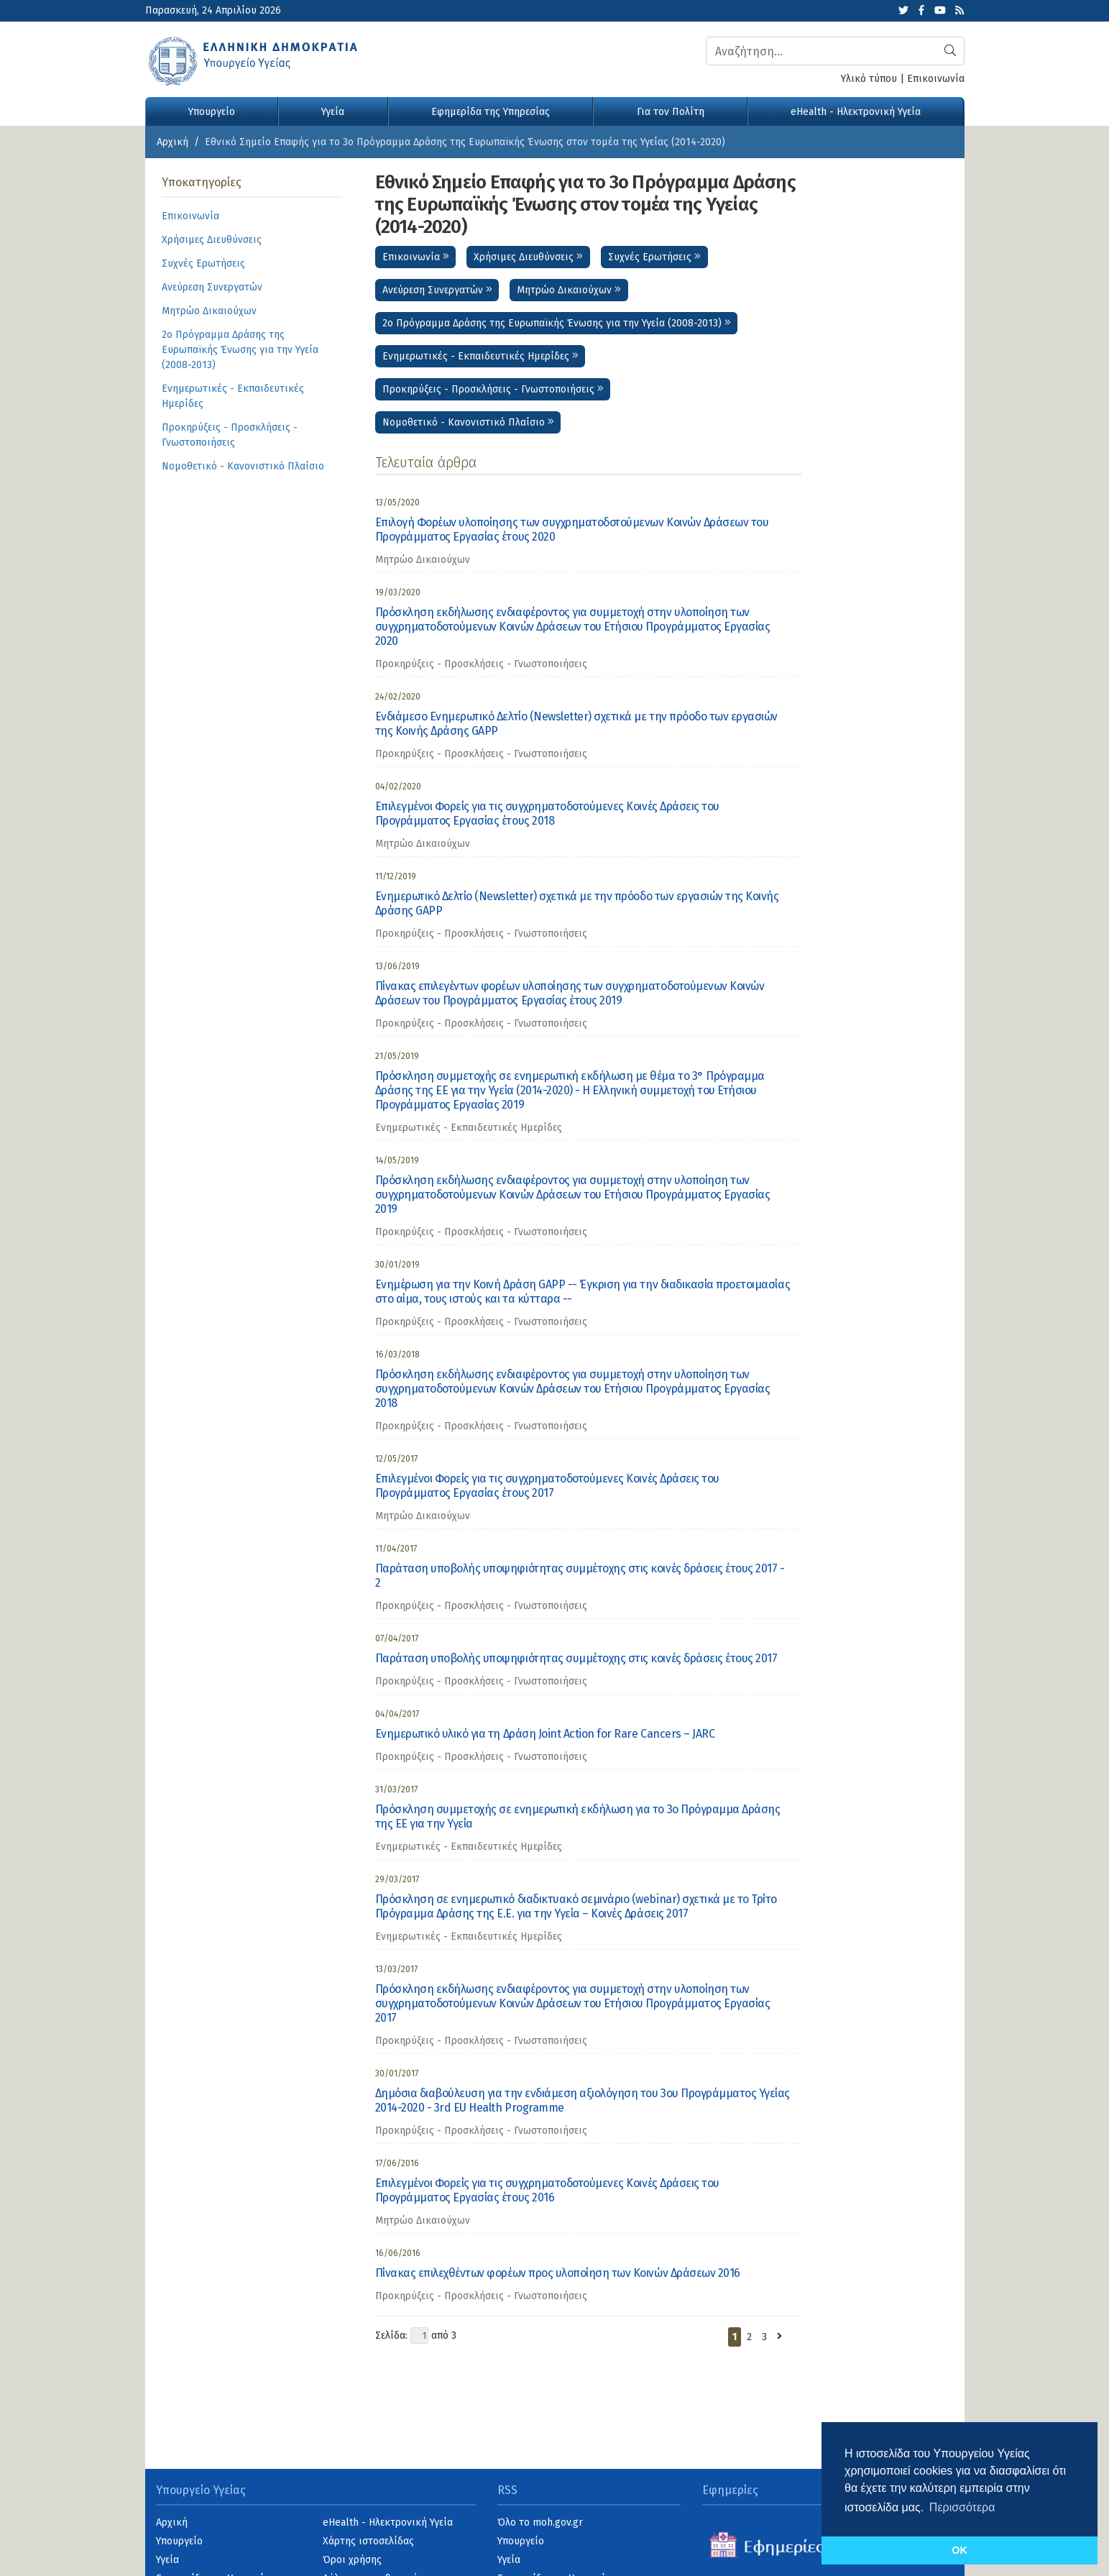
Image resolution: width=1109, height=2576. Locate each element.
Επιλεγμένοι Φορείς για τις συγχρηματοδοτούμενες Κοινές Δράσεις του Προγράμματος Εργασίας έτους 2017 (547, 1486)
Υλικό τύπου (869, 79)
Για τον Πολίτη (670, 112)
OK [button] (959, 2550)
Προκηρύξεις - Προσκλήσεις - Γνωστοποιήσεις (493, 389)
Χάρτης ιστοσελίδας (368, 2541)
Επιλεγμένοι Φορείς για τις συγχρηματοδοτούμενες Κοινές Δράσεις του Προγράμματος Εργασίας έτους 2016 (547, 2190)
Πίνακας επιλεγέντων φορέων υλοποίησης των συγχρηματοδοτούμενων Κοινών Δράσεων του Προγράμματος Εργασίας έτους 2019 (570, 993)
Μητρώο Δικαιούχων (569, 290)
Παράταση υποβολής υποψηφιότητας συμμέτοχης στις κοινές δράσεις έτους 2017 (576, 1658)
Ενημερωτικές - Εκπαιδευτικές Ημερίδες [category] (468, 1128)
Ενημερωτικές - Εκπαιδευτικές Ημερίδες (480, 356)
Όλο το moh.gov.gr (540, 2522)
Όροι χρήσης (352, 2560)
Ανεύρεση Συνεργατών (437, 290)
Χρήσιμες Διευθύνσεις (528, 257)
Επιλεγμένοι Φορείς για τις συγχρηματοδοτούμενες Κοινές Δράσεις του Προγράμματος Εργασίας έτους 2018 (547, 813)
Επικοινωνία (936, 79)
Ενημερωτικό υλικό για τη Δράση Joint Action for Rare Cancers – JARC (545, 1734)
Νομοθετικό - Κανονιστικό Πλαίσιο (468, 422)
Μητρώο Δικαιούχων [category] (422, 560)
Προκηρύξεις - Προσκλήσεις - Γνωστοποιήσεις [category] (481, 664)
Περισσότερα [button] (962, 2507)
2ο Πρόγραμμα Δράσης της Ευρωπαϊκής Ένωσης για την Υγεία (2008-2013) (556, 323)
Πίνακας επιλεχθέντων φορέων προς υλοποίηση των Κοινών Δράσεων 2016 (557, 2273)
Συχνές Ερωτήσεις (654, 257)
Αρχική (172, 142)
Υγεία (332, 112)
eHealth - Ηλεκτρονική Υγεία (856, 112)
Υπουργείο (211, 112)
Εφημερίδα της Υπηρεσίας (490, 112)
